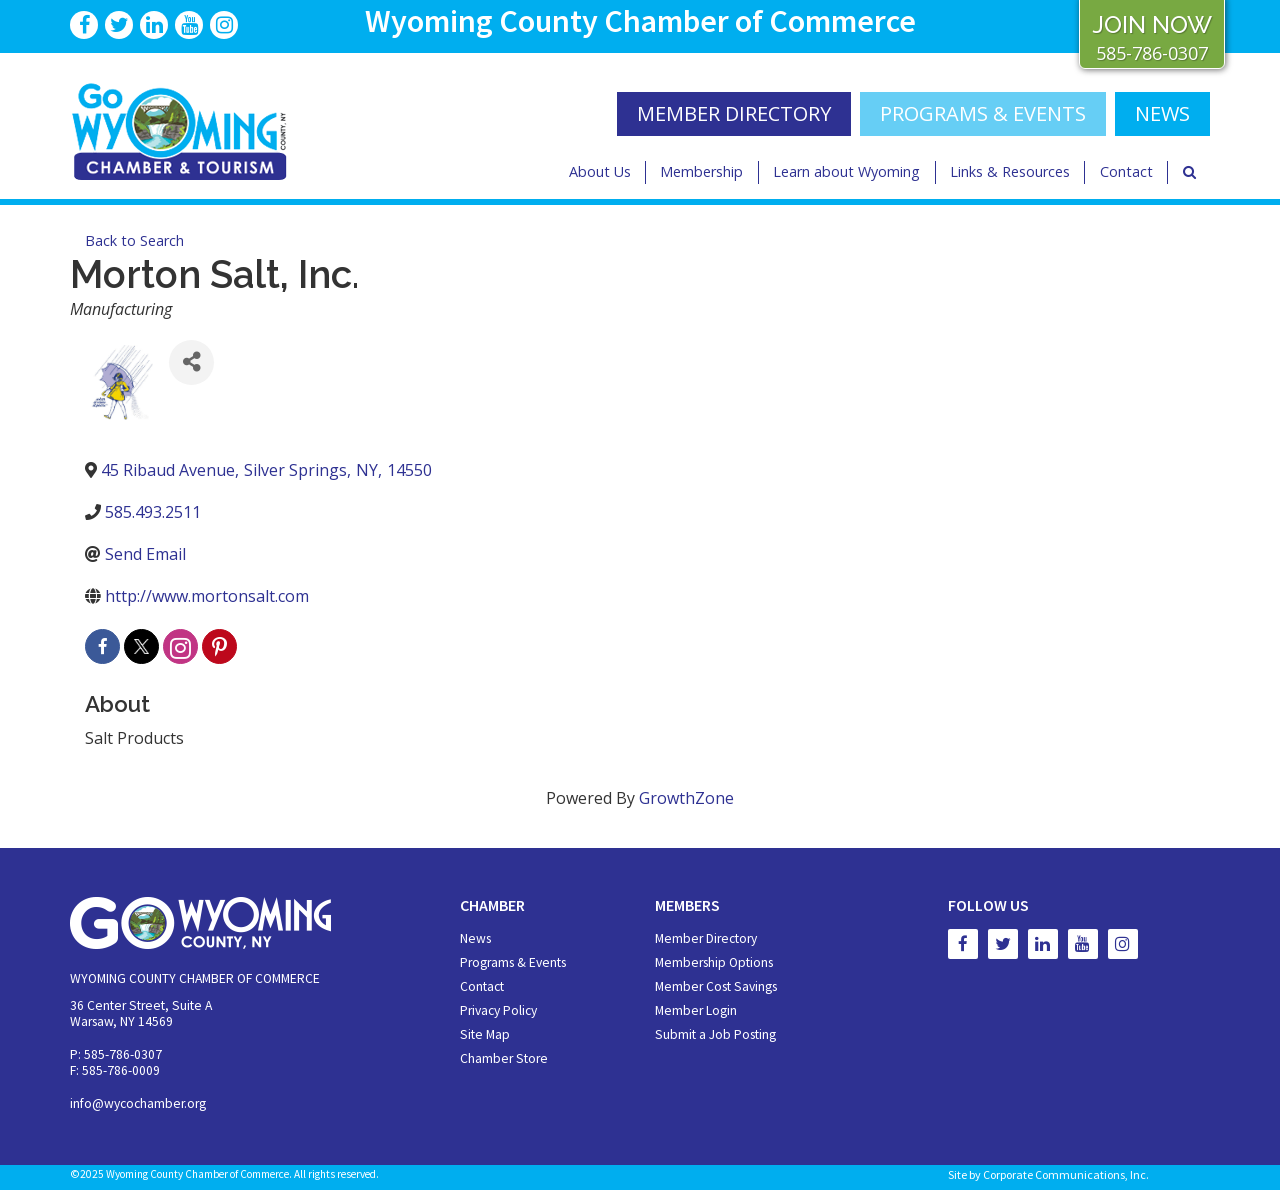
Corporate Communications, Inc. (1066, 1174)
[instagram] (180, 646)
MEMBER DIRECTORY (734, 113)
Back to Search (134, 240)
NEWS (1162, 113)
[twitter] (141, 646)
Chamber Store (504, 1058)
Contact (1126, 171)
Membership (701, 171)
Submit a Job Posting (715, 1034)
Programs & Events (983, 113)
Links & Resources (1010, 171)
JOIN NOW (1152, 24)
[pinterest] (219, 646)
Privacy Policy (498, 1010)
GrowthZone (686, 798)
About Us (600, 171)
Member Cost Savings (716, 986)
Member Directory (706, 938)
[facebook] (102, 646)
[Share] (191, 362)
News (475, 938)
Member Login (696, 1010)
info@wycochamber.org (138, 1103)
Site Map (485, 1034)
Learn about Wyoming (846, 171)
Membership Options (714, 962)
